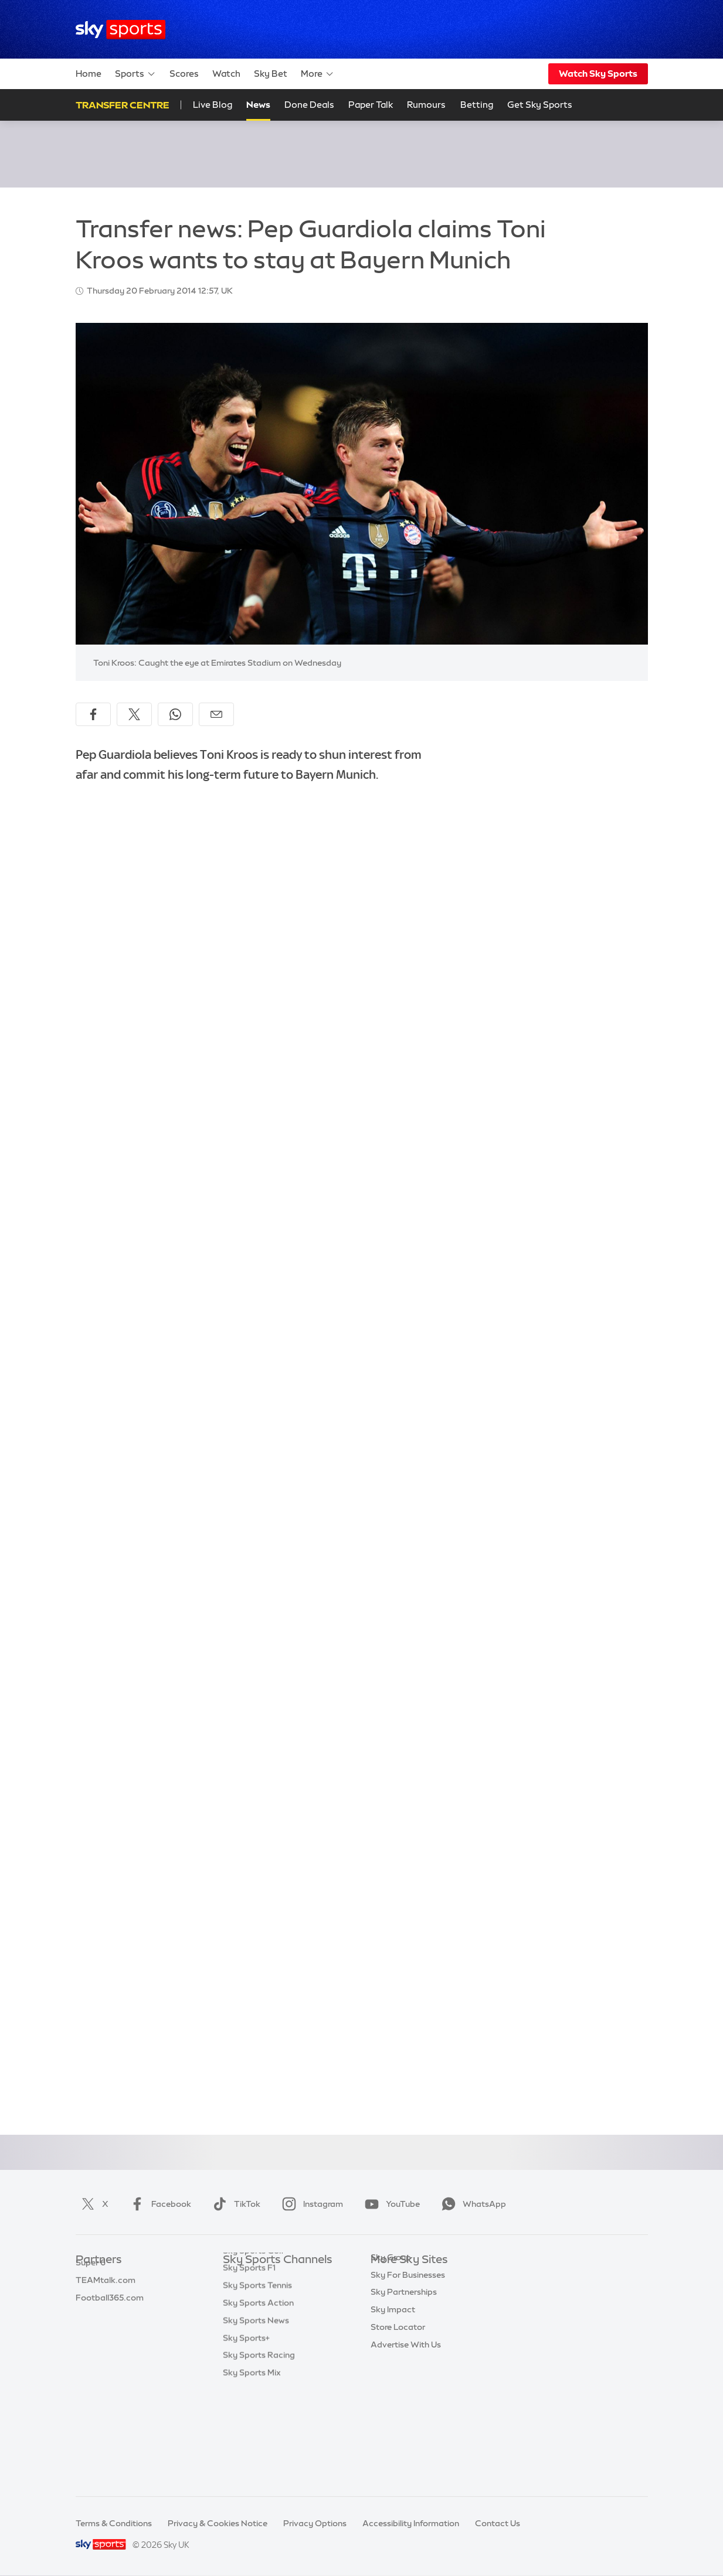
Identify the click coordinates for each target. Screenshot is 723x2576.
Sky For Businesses (408, 2347)
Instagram (310, 2204)
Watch (226, 73)
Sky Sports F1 (249, 2364)
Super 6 (91, 2295)
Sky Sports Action (258, 2400)
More (317, 74)
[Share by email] (216, 714)
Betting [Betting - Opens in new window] (476, 104)
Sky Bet (270, 73)
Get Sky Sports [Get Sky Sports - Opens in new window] (539, 104)
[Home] (120, 29)
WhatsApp (471, 2204)
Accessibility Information (410, 2523)
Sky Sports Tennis (257, 2382)
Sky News (390, 2295)
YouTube (390, 2204)
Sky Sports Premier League (275, 2295)
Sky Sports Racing (259, 2452)
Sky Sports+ (246, 2435)
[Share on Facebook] (93, 714)
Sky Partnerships (404, 2364)
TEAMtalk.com (105, 2312)
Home (88, 73)
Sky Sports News (256, 2417)
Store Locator (398, 2400)
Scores (184, 73)
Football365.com (110, 2330)
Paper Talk (370, 104)
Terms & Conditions (114, 2523)
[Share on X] (134, 714)
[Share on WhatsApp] (175, 714)
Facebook (158, 2204)
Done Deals (309, 104)
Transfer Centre (122, 105)
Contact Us (497, 2523)
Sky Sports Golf (253, 2347)
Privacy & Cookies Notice (217, 2523)
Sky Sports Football (262, 2312)
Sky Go (385, 2312)
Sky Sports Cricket (259, 2330)
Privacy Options (315, 2523)
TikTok (234, 2204)
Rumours (426, 104)
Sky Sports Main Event (266, 2278)
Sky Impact (393, 2382)
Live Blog (212, 104)
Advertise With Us (406, 2417)
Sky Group (391, 2330)
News (258, 104)
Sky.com (388, 2278)
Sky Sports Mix (252, 2469)
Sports (135, 74)
